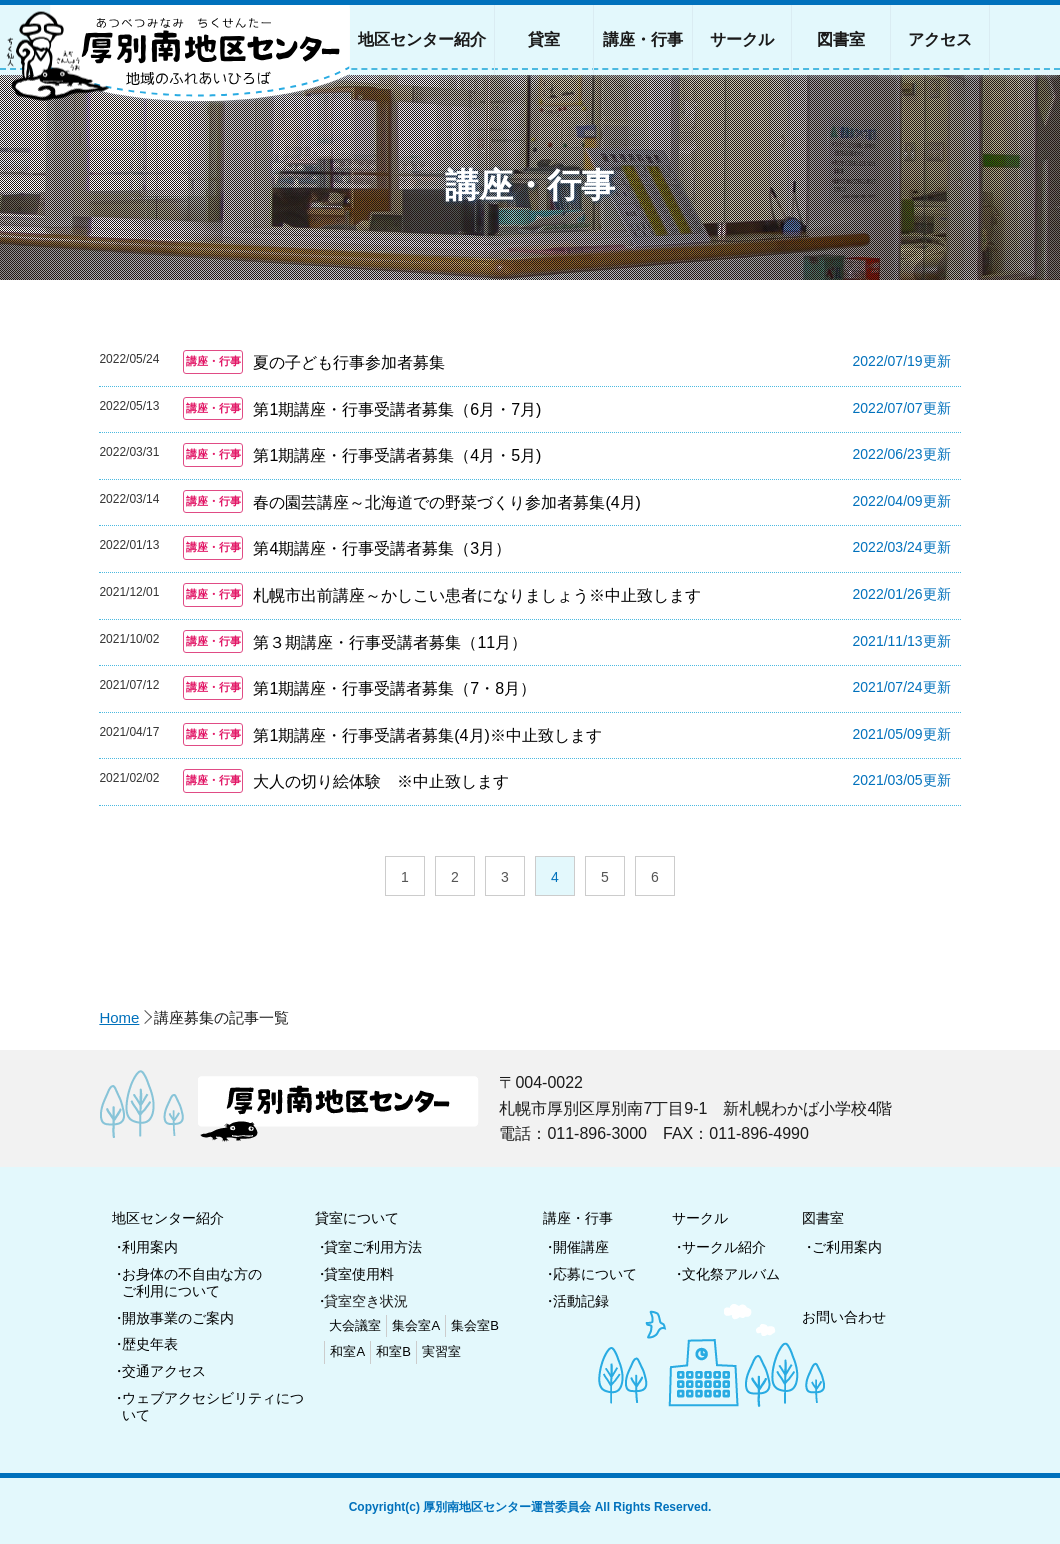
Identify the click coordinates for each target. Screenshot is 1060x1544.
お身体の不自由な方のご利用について (192, 1282)
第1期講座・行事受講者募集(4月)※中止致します (427, 735)
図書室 (823, 1218)
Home (119, 1017)
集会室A (416, 1325)
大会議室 (355, 1325)
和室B (393, 1351)
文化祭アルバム (731, 1274)
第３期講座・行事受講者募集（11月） (390, 642)
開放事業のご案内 (178, 1318)
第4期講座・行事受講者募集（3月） (382, 548)
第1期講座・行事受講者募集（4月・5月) (397, 455)
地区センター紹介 (168, 1218)
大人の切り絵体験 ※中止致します (381, 781)
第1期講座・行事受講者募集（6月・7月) (397, 409)
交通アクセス (164, 1371)
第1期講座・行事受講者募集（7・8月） (394, 688)
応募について (595, 1274)
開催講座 (581, 1247)
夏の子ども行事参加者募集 (349, 362)
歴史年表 (150, 1344)
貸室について (357, 1218)
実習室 (441, 1351)
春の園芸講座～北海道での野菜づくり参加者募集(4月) (447, 502)
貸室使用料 (359, 1274)
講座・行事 (578, 1218)
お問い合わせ (844, 1317)
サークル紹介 (724, 1247)
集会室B (475, 1325)
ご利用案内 (847, 1247)
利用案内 (150, 1247)
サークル (700, 1218)
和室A (347, 1351)
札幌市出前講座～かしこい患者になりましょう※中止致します (477, 595)
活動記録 (581, 1301)
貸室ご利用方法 (373, 1247)
